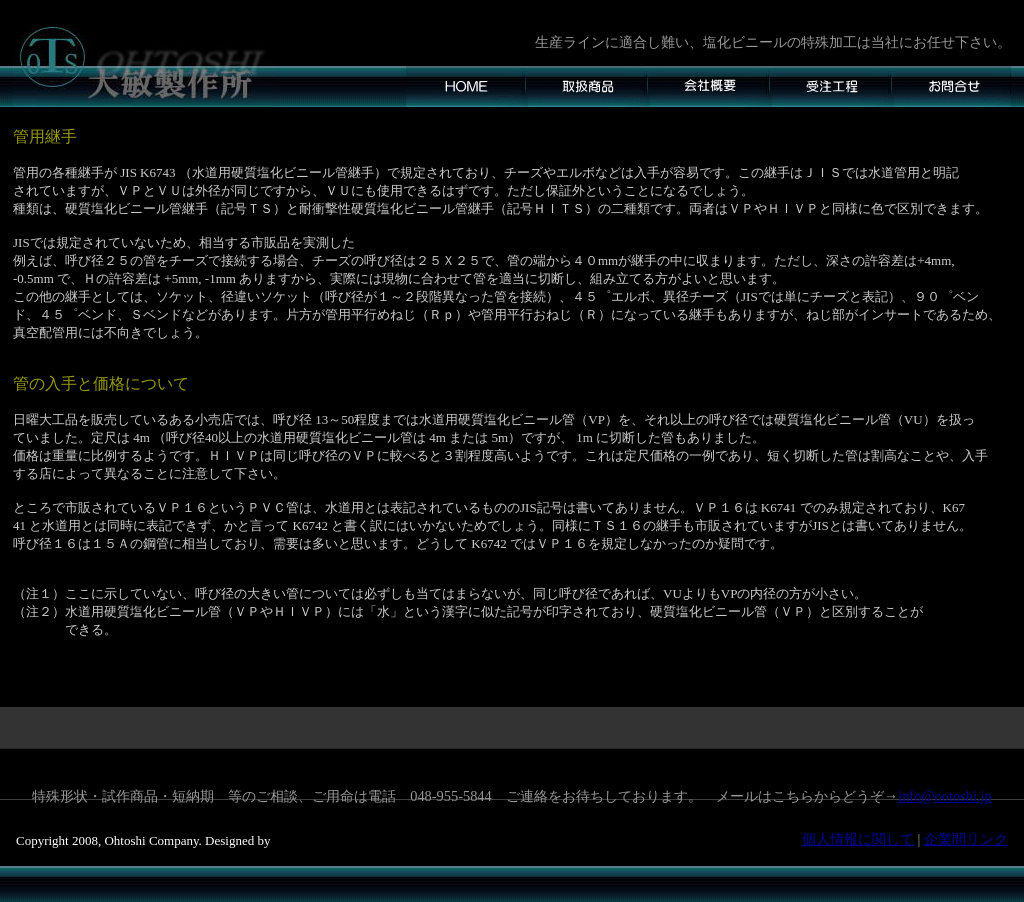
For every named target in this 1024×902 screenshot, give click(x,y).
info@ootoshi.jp (945, 796)
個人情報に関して (858, 839)
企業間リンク (966, 839)
